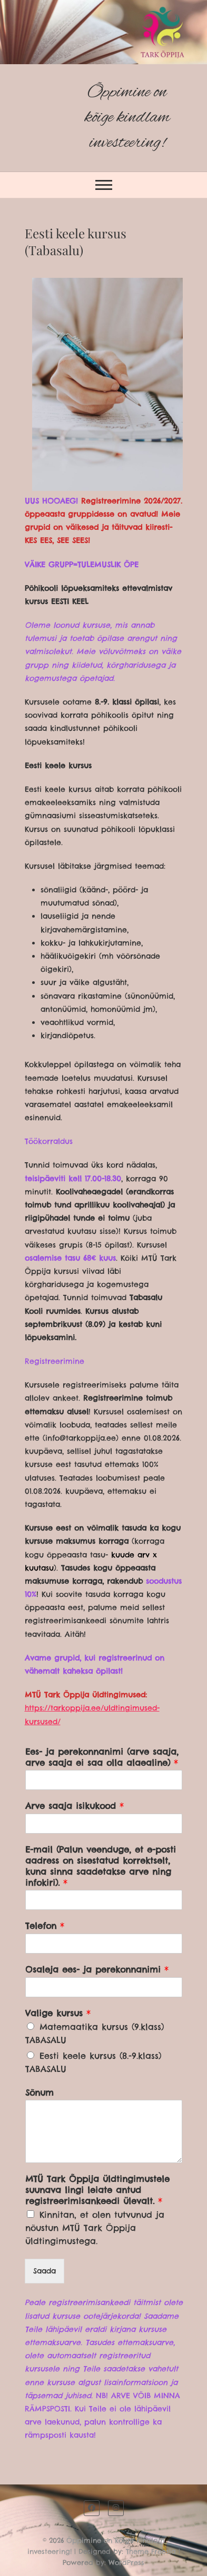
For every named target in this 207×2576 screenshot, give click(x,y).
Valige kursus (58, 2013)
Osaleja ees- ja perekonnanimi (97, 1969)
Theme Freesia (151, 2551)
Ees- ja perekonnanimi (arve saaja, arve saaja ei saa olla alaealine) (102, 1757)
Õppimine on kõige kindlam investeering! (127, 117)
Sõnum (39, 2092)
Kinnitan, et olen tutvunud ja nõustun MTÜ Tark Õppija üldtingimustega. (94, 2227)
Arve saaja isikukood (74, 1805)
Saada (44, 2271)
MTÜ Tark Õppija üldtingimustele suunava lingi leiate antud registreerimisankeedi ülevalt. (97, 2190)
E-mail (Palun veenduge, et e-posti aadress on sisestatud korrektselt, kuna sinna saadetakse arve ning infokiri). (100, 1865)
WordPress (126, 2562)
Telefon (44, 1925)
